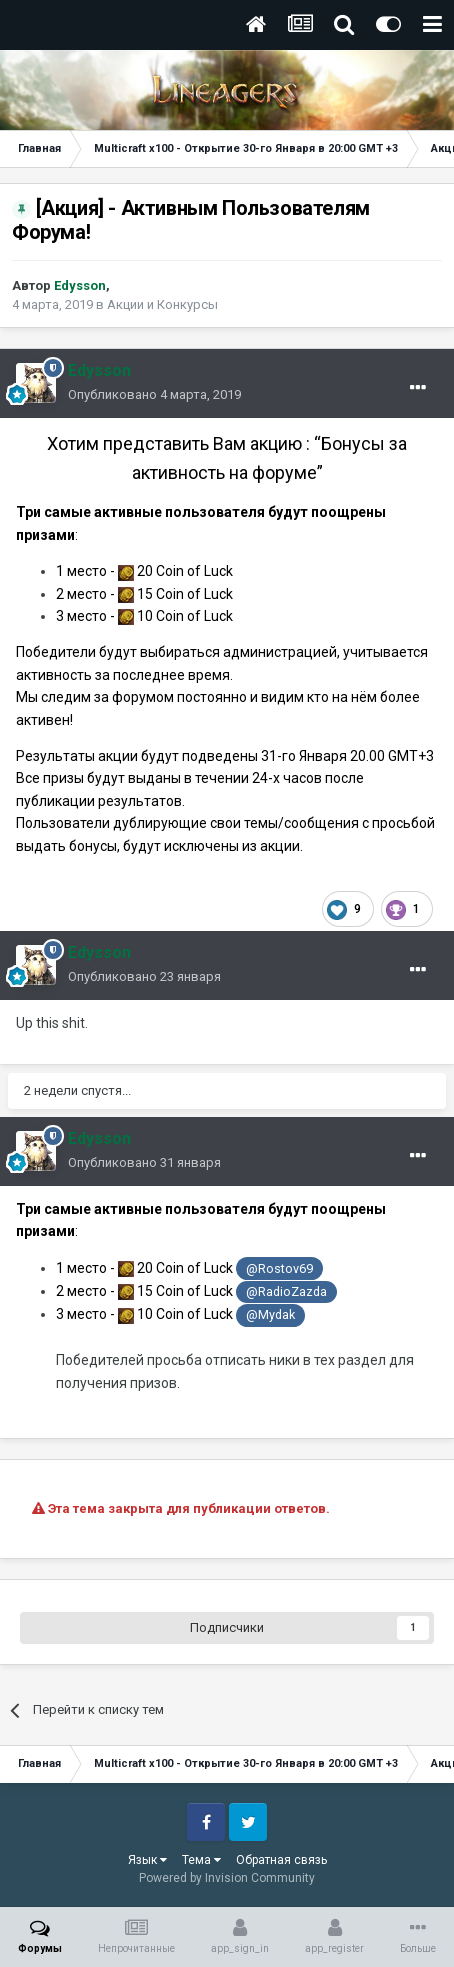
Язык (147, 1860)
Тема (201, 1860)
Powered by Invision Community (227, 1878)
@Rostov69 (279, 1268)
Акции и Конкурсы (162, 304)
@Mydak (270, 1314)
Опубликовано (154, 394)
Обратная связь (281, 1860)
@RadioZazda (286, 1291)
